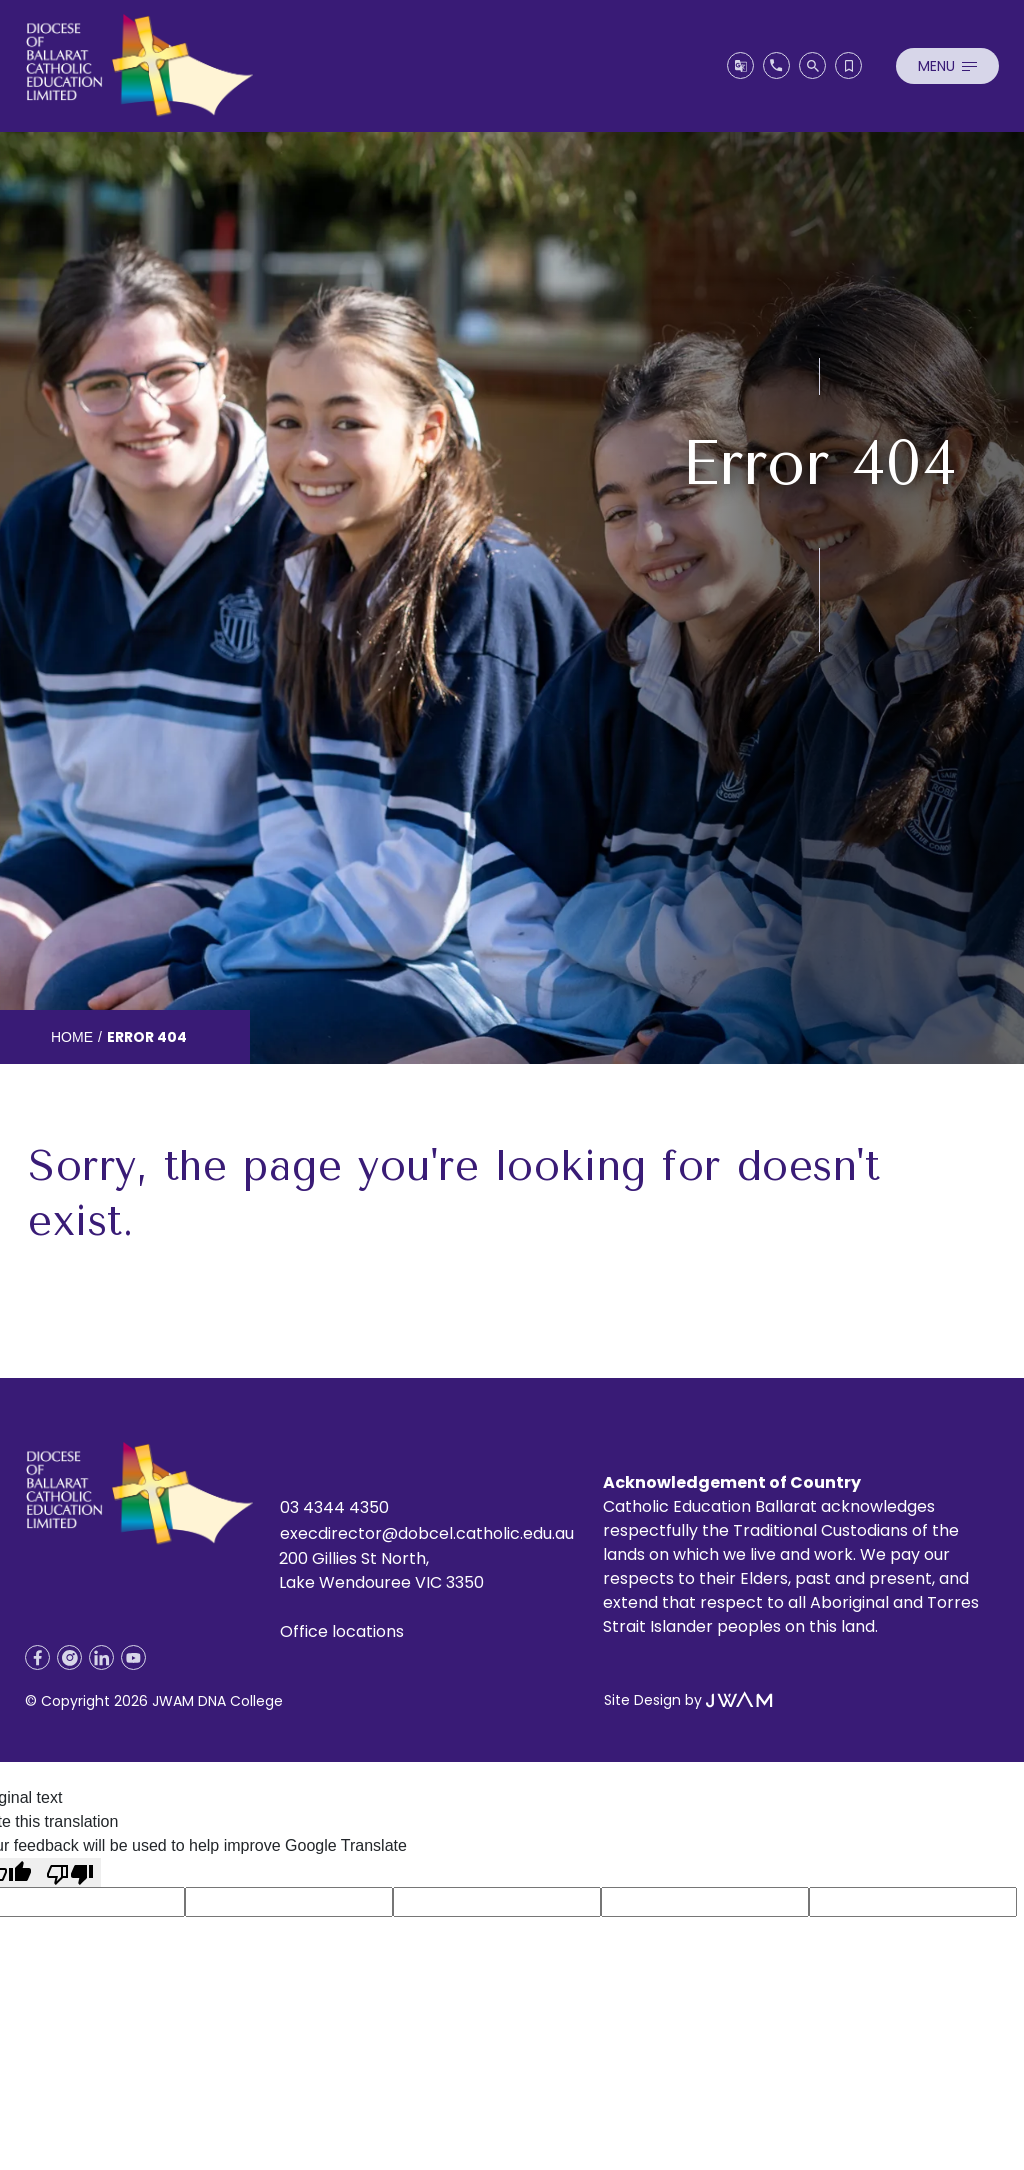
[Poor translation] (70, 1872)
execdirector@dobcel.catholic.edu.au (427, 1533)
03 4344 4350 (334, 1507)
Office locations (342, 1631)
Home (72, 1037)
